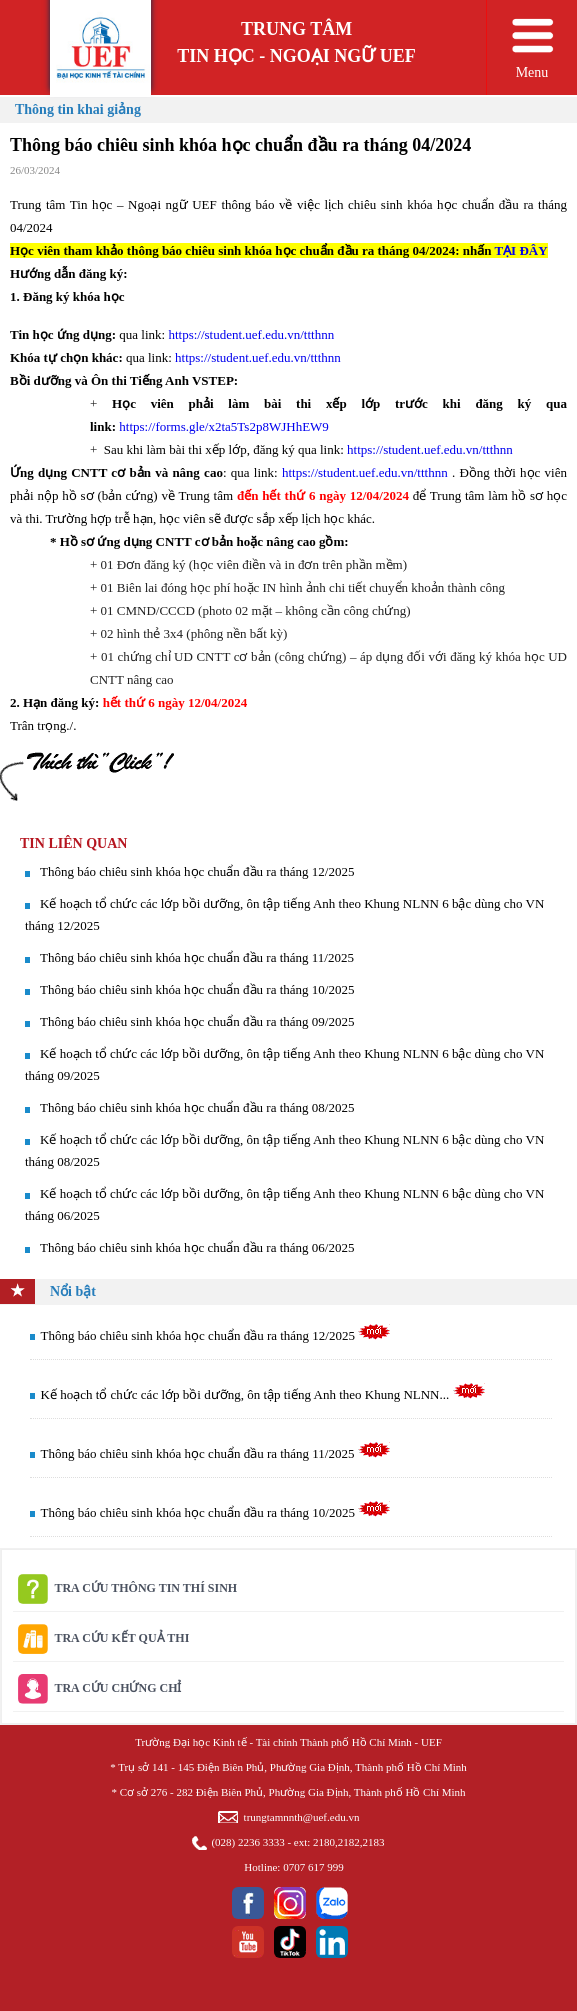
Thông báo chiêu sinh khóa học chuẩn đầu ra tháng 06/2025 (197, 1247)
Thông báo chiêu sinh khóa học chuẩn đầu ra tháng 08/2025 (197, 1107)
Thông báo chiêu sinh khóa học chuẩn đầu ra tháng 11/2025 (197, 957)
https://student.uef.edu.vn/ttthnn (251, 334)
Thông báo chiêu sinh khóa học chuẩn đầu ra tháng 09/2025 (197, 1021)
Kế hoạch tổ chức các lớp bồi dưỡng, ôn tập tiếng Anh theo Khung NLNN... (263, 1394)
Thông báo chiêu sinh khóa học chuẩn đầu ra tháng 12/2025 (197, 871)
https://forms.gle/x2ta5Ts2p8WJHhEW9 (224, 426)
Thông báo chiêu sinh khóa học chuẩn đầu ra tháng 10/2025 (197, 989)
